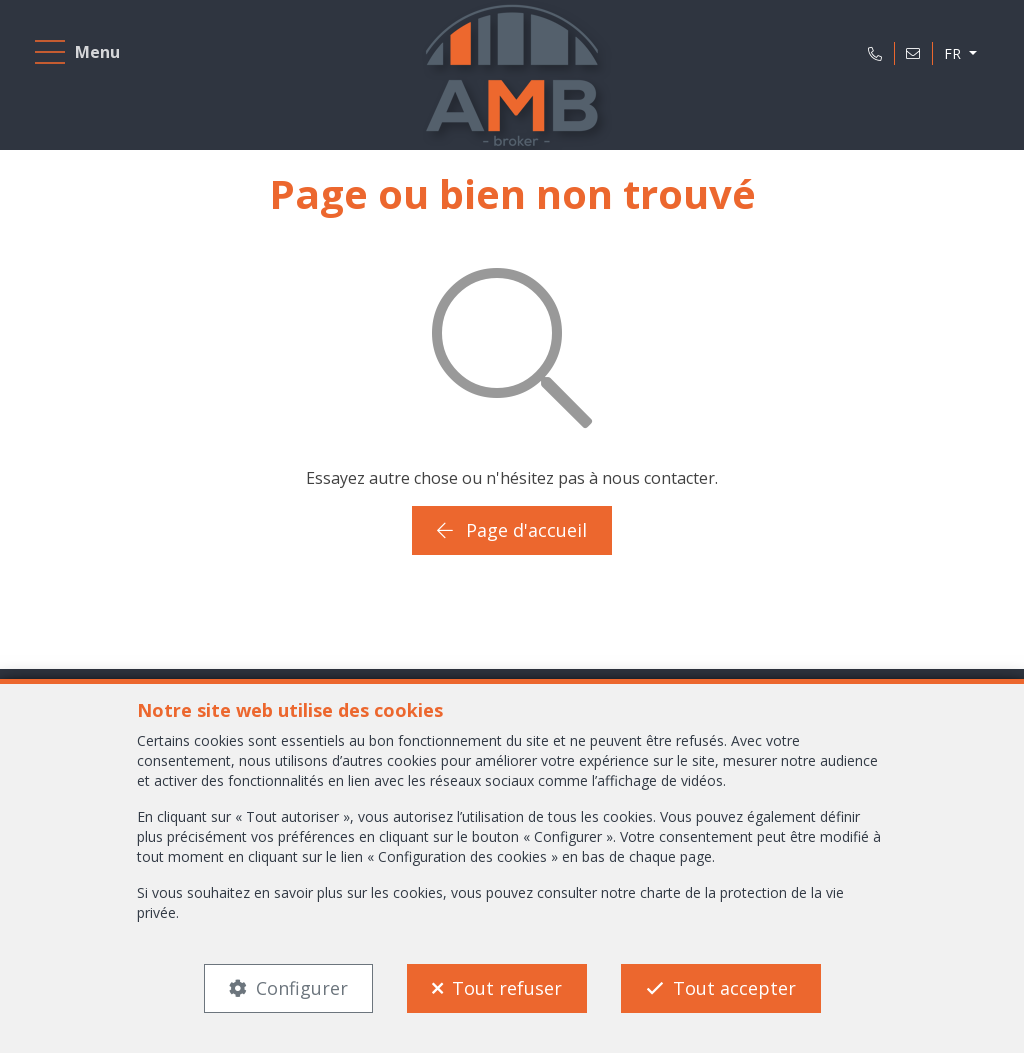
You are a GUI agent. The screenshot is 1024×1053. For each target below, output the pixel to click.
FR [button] (954, 53)
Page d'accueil (512, 530)
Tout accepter (734, 988)
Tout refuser (507, 988)
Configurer (302, 988)
